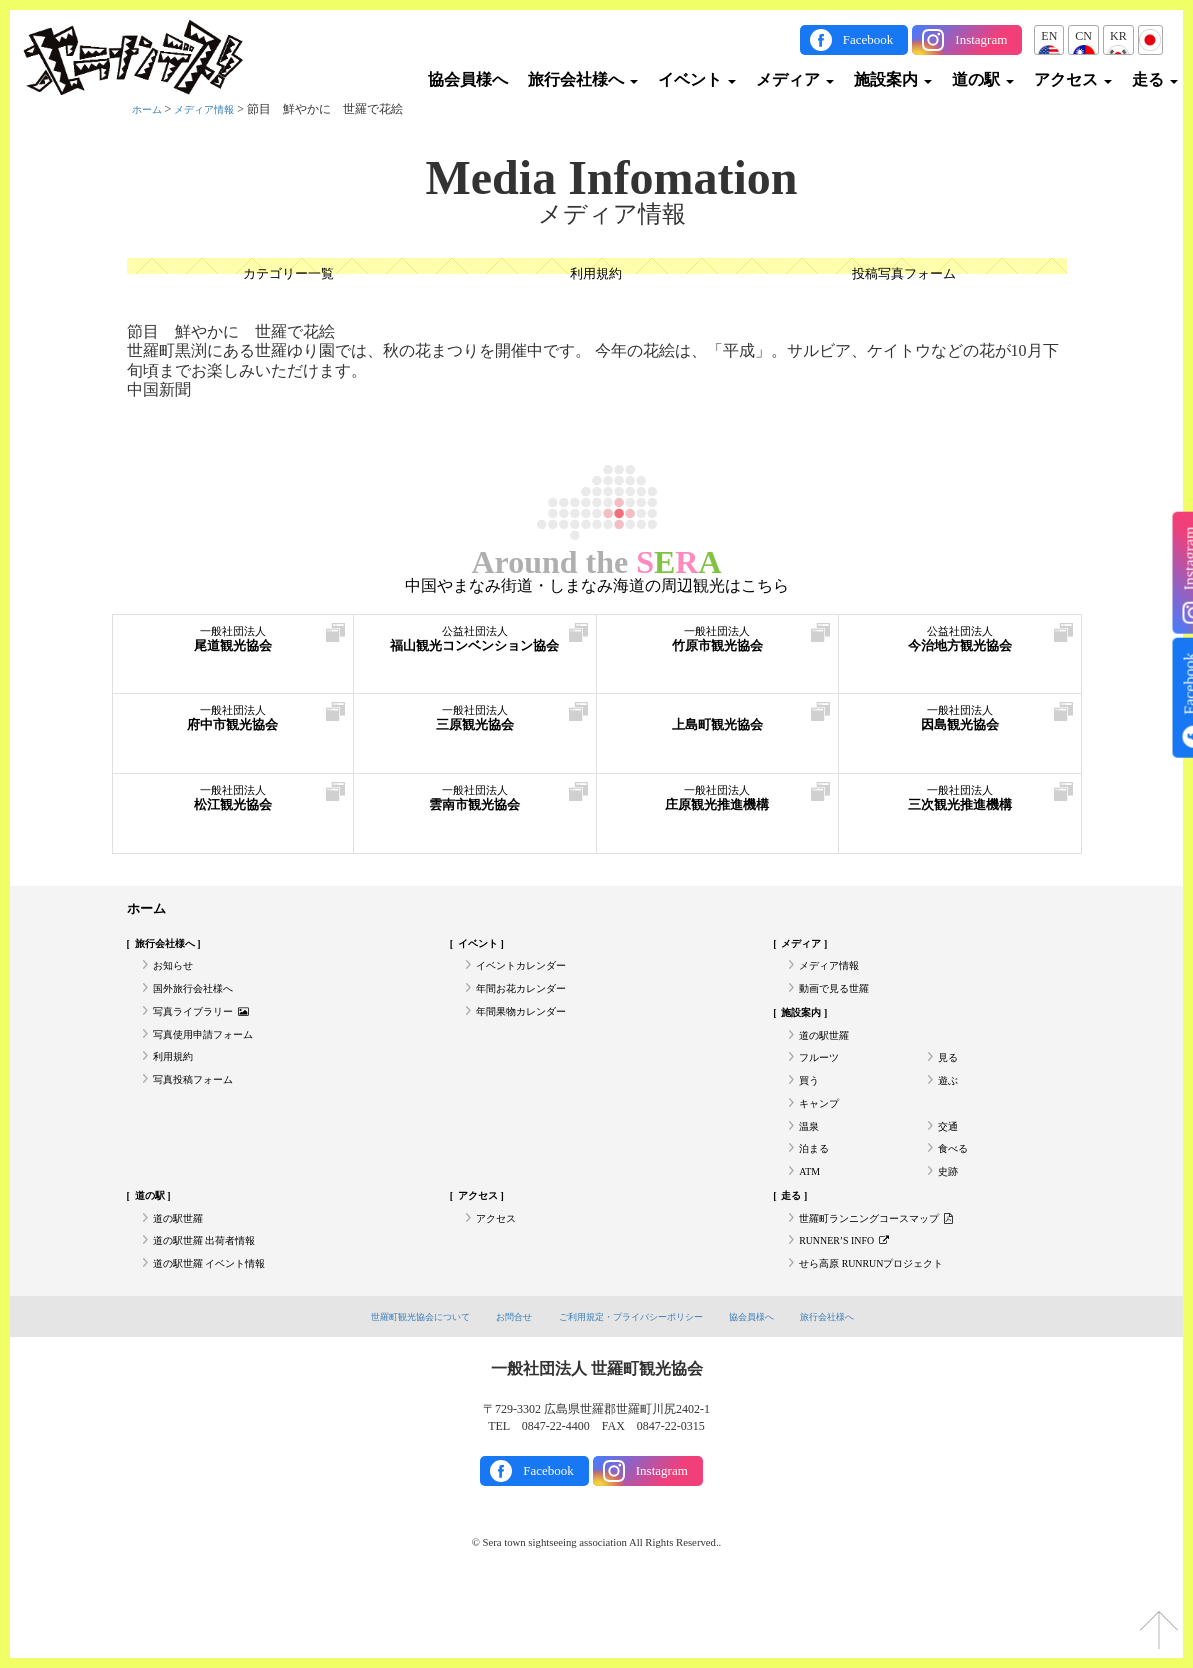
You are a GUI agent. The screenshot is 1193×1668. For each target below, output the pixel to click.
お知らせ (177, 976)
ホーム (150, 109)
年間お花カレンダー (530, 1003)
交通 (950, 1169)
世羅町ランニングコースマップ (890, 1279)
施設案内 (893, 79)
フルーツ (823, 1086)
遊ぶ (950, 1114)
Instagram (981, 39)
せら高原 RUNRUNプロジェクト (886, 1334)
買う (811, 1114)
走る (1155, 79)
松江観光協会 (233, 806)
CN (1083, 36)
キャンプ (823, 1141)
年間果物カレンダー (530, 1031)
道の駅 (983, 79)
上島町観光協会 (718, 726)
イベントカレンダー (530, 976)
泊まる (817, 1196)
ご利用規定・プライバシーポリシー (635, 1389)
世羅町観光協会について (389, 1389)
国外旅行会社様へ (201, 1003)
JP (1150, 36)
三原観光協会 (475, 726)
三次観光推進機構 (960, 806)
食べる (956, 1196)
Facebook (868, 39)
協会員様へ (468, 79)
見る (950, 1086)
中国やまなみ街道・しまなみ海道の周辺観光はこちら (597, 586)
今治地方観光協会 (960, 647)
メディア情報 (216, 109)
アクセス (1073, 79)
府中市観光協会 (233, 726)
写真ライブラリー (210, 1031)
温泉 (811, 1169)
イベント (697, 79)
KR (1118, 36)
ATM (811, 1224)
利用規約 (596, 275)
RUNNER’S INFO (853, 1307)
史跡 (950, 1224)
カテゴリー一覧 (288, 275)
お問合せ (498, 1389)
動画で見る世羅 (841, 1003)
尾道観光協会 (233, 647)
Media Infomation (612, 178)
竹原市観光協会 (718, 647)
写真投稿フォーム (201, 1114)
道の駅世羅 (829, 1059)
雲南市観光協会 (475, 806)
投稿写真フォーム (904, 275)
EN (1049, 36)
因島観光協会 (960, 726)
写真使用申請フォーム (213, 1059)
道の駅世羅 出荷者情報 (214, 1307)
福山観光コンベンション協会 (475, 657)
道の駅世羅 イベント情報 (220, 1334)
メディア (795, 79)
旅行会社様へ (583, 79)
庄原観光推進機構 (718, 806)
